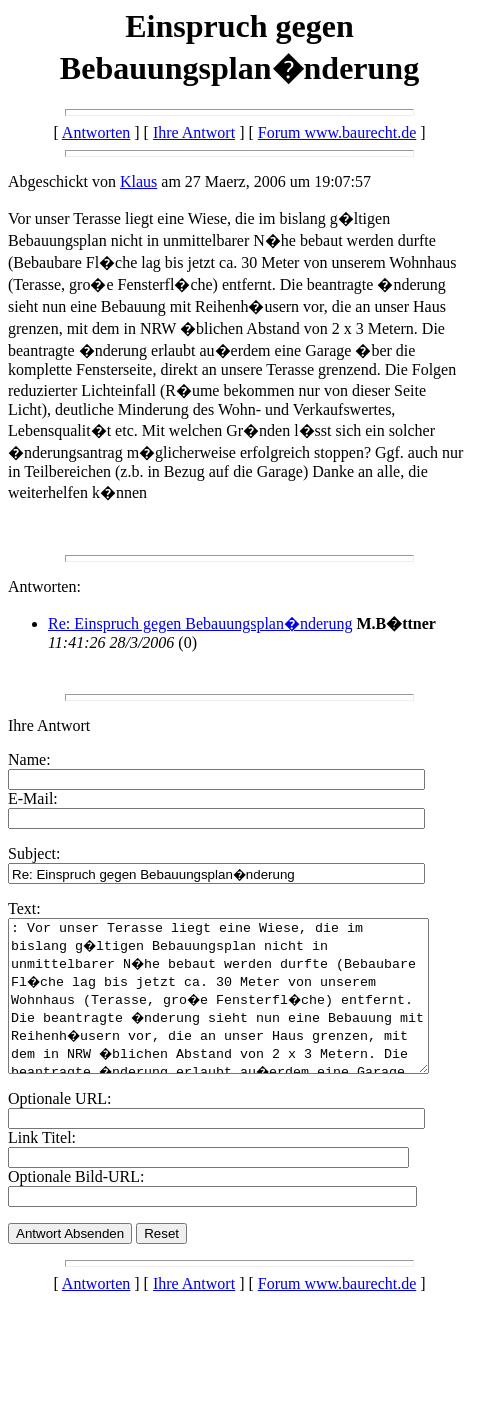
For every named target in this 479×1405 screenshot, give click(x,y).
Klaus (138, 181)
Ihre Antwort (194, 132)
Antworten (96, 132)
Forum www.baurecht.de (337, 132)
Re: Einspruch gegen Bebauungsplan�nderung (200, 623)
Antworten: (44, 586)
